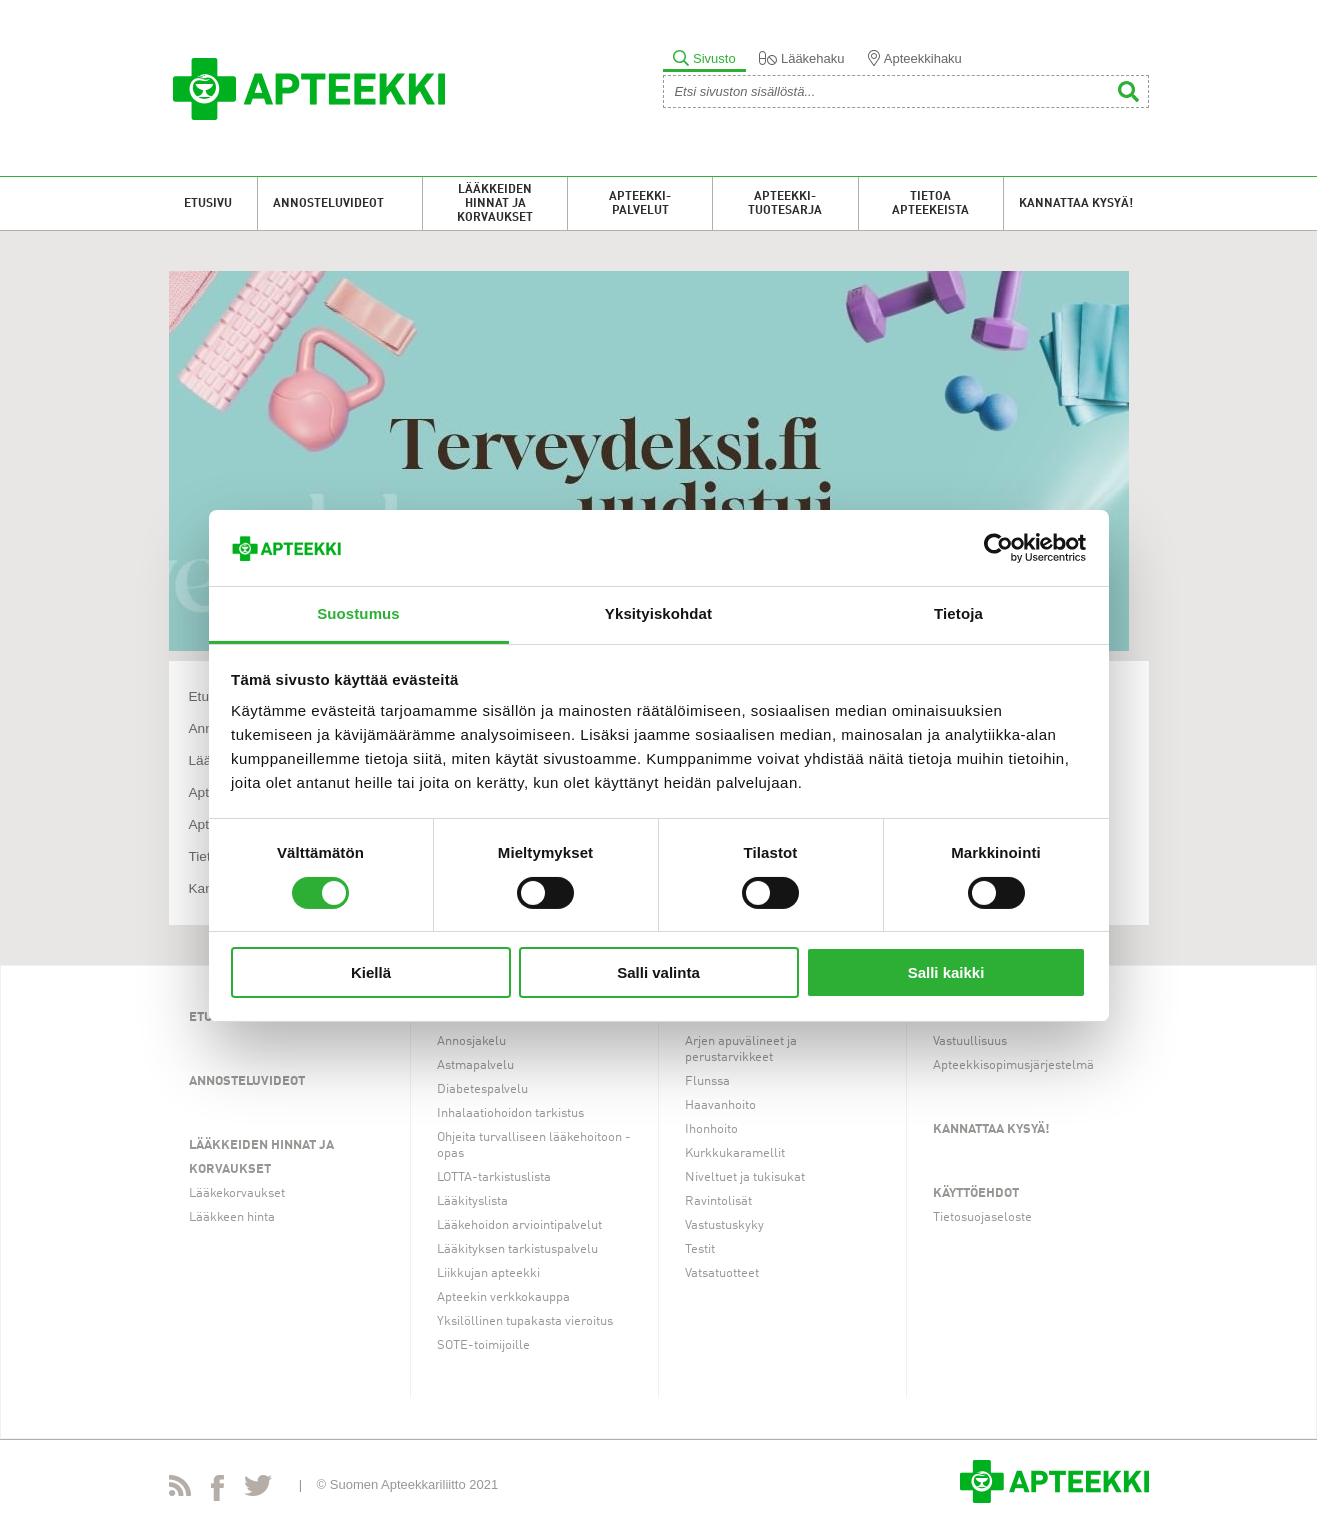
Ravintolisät (718, 1201)
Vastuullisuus (970, 1041)
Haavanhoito (720, 1105)
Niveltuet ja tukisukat (745, 1177)
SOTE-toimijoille (483, 1345)
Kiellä (371, 972)
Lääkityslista (472, 1201)
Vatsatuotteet (722, 1273)
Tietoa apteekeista (930, 204)
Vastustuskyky (724, 1225)
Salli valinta (658, 972)
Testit (700, 1249)
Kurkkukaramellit (735, 1153)
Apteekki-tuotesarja (785, 204)
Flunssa (707, 1081)
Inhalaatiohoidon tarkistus (510, 1113)
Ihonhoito (711, 1129)
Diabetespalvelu (482, 1089)
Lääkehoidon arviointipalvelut (519, 1225)
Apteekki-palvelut (640, 204)
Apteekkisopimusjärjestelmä (1013, 1065)
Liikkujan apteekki (488, 1273)
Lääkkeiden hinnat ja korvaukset (495, 204)
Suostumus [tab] (358, 613)
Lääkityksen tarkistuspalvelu (517, 1249)
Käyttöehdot (976, 1193)
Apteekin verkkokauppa (503, 1297)
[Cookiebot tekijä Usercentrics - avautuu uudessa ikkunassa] (998, 548)
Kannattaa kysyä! (1076, 204)
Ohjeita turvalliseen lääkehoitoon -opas (534, 1145)
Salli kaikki (946, 972)
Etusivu (208, 204)
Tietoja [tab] (958, 613)
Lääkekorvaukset (237, 1193)
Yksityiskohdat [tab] (658, 613)
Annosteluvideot (328, 204)
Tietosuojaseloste (982, 1217)
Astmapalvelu (475, 1065)
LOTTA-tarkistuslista (494, 1177)
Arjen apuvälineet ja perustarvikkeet (741, 1049)
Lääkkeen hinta (232, 1217)
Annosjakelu (471, 1041)
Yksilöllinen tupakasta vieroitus (525, 1321)
